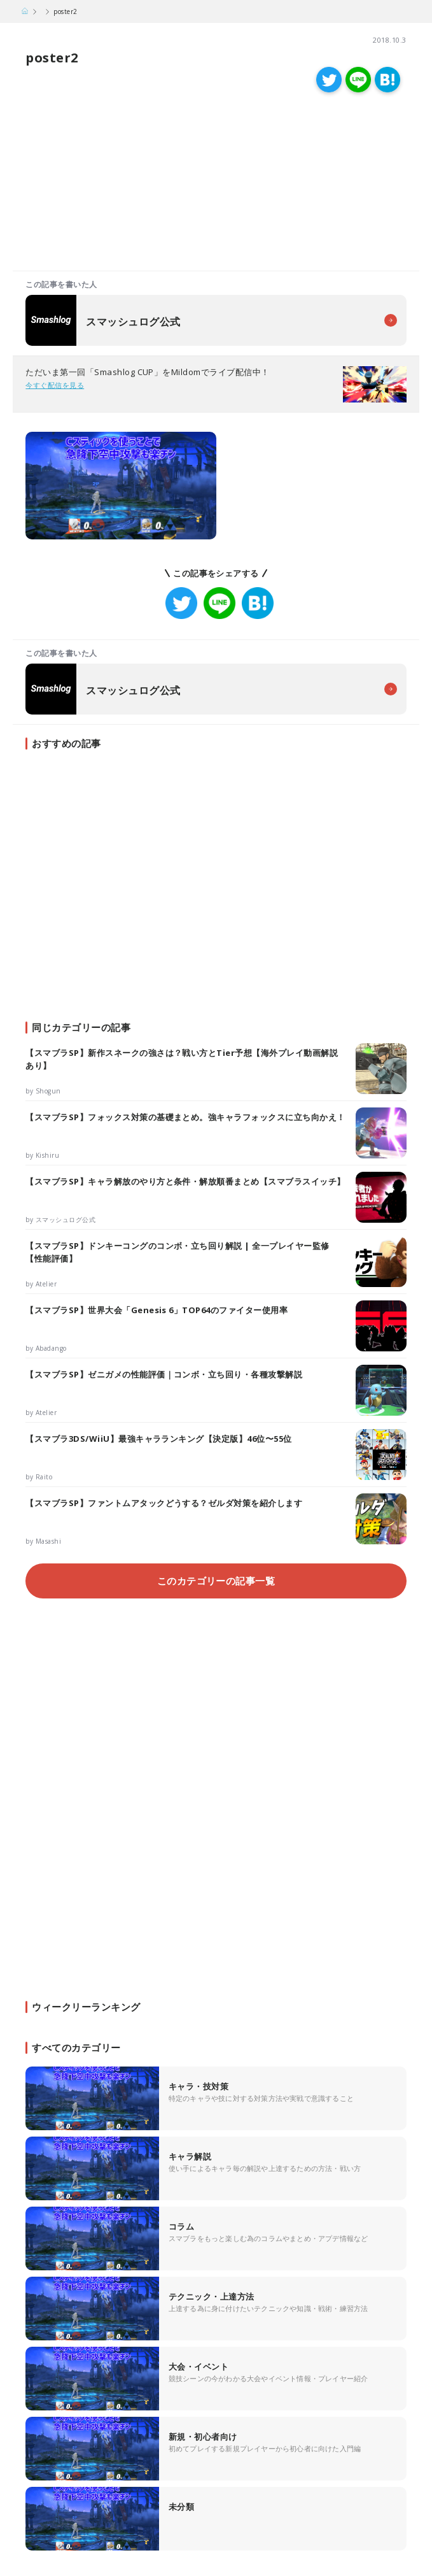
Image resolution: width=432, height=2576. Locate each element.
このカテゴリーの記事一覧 (216, 1580)
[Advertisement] (114, 184)
